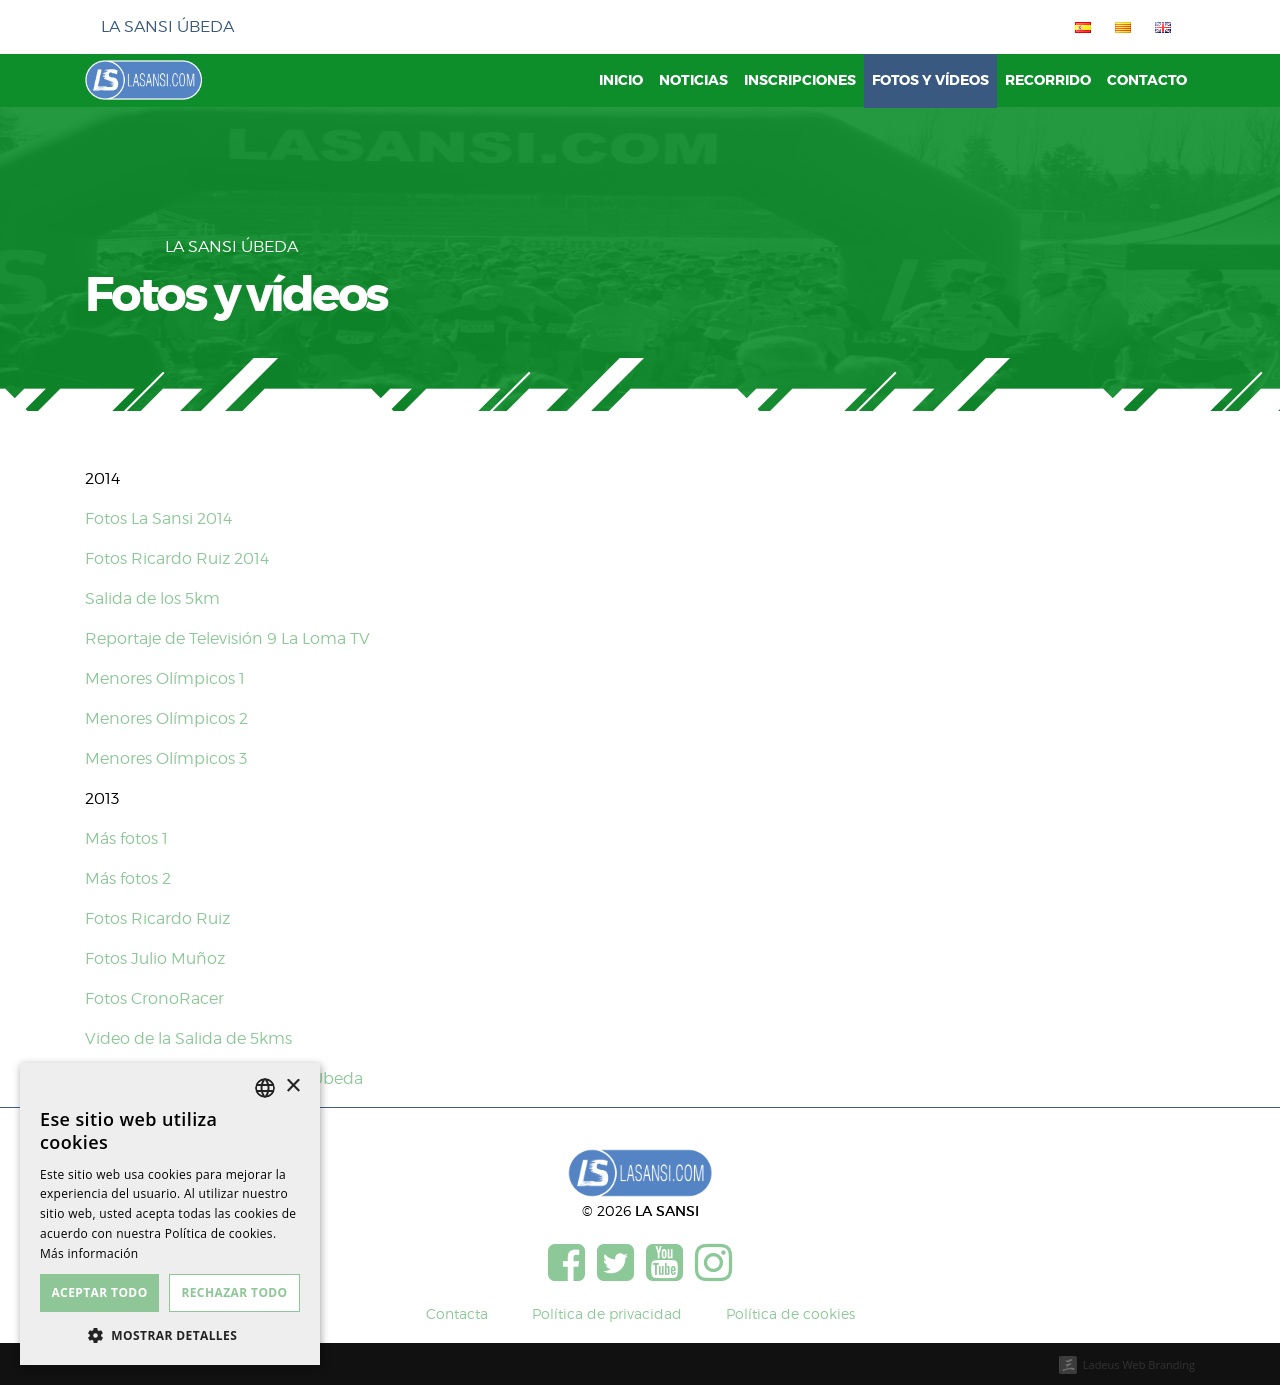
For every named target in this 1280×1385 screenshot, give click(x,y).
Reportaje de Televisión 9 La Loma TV (227, 638)
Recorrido (1048, 80)
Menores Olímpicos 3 (166, 758)
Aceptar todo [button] (99, 1292)
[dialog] (170, 1214)
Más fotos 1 (126, 838)
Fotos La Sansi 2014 (158, 518)
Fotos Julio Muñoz (155, 958)
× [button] (292, 1086)
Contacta (457, 1313)
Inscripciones (800, 80)
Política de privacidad (607, 1313)
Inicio (621, 80)
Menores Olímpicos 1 (165, 678)
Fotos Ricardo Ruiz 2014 (177, 558)
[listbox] (265, 1088)
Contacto (1147, 80)
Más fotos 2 (128, 878)
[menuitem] (1079, 27)
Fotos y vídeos (930, 80)
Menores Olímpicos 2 (166, 718)
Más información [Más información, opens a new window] (89, 1253)
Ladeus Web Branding (1139, 1364)
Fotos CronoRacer (154, 998)
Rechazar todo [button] (234, 1292)
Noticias (693, 80)
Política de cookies (790, 1313)
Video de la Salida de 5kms (188, 1038)
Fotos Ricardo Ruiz (157, 918)
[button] (170, 1335)
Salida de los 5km (152, 598)
